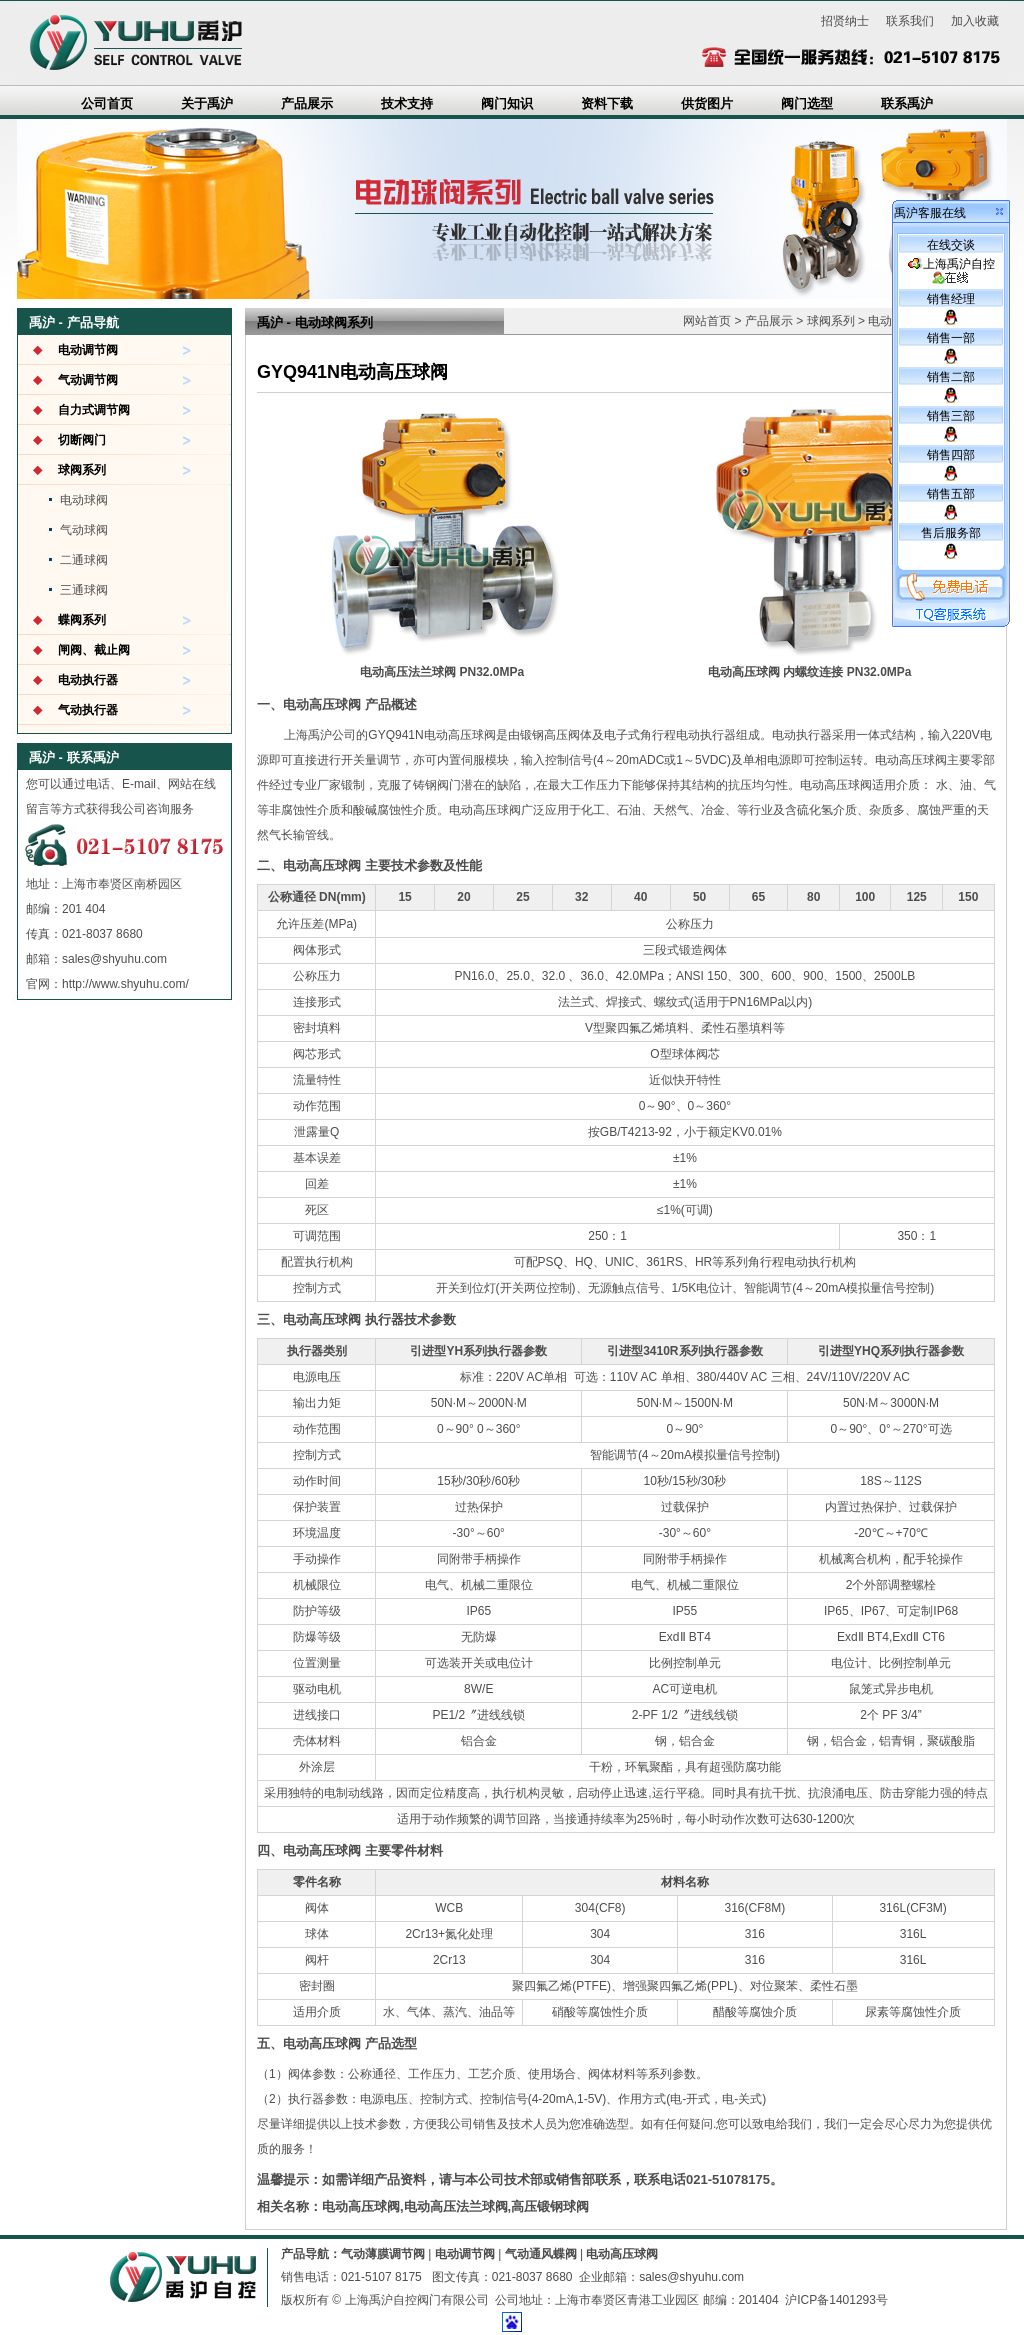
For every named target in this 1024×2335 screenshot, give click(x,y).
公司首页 (107, 103)
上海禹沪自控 (951, 271)
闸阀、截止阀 (94, 650)
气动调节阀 (88, 380)
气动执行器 (88, 710)
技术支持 (407, 103)
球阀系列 (82, 470)
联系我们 (910, 21)
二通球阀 (84, 560)
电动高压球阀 (622, 2254)
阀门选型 (807, 103)
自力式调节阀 (94, 410)
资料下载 (607, 103)
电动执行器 (88, 680)
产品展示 (307, 103)
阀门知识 (507, 103)
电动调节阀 (88, 350)
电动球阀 (84, 500)
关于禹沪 (207, 103)
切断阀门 (82, 440)
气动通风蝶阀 (541, 2254)
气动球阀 (84, 530)
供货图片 (707, 103)
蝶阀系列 (82, 620)
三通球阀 (84, 590)
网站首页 (707, 321)
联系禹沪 (907, 103)
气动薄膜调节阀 (383, 2254)
